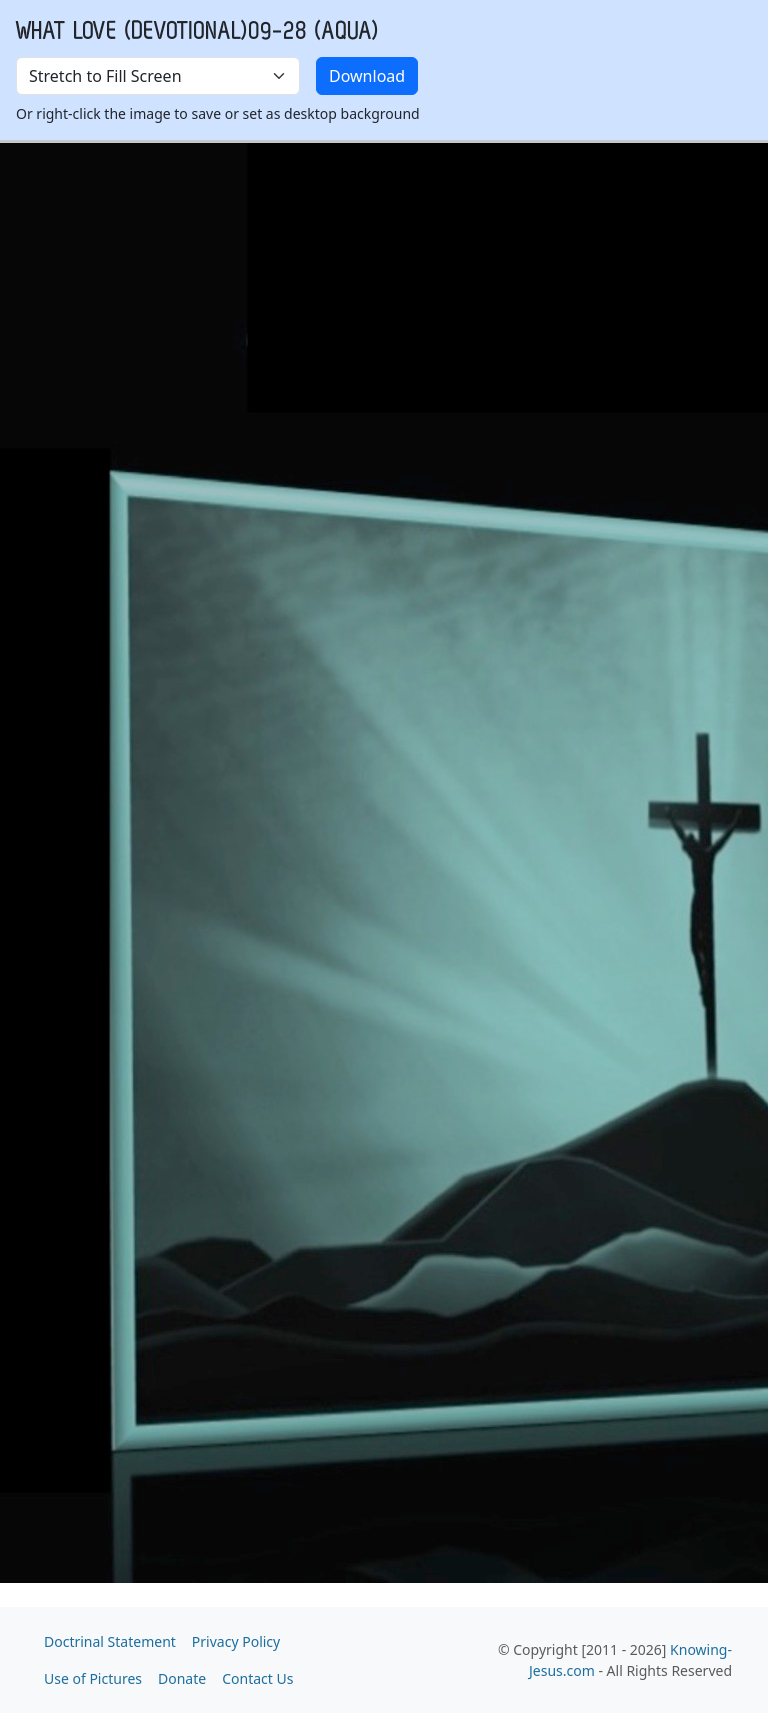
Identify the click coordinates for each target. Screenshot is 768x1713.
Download (367, 76)
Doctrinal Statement (110, 1641)
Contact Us (257, 1678)
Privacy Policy (236, 1641)
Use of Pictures (93, 1678)
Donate (182, 1678)
